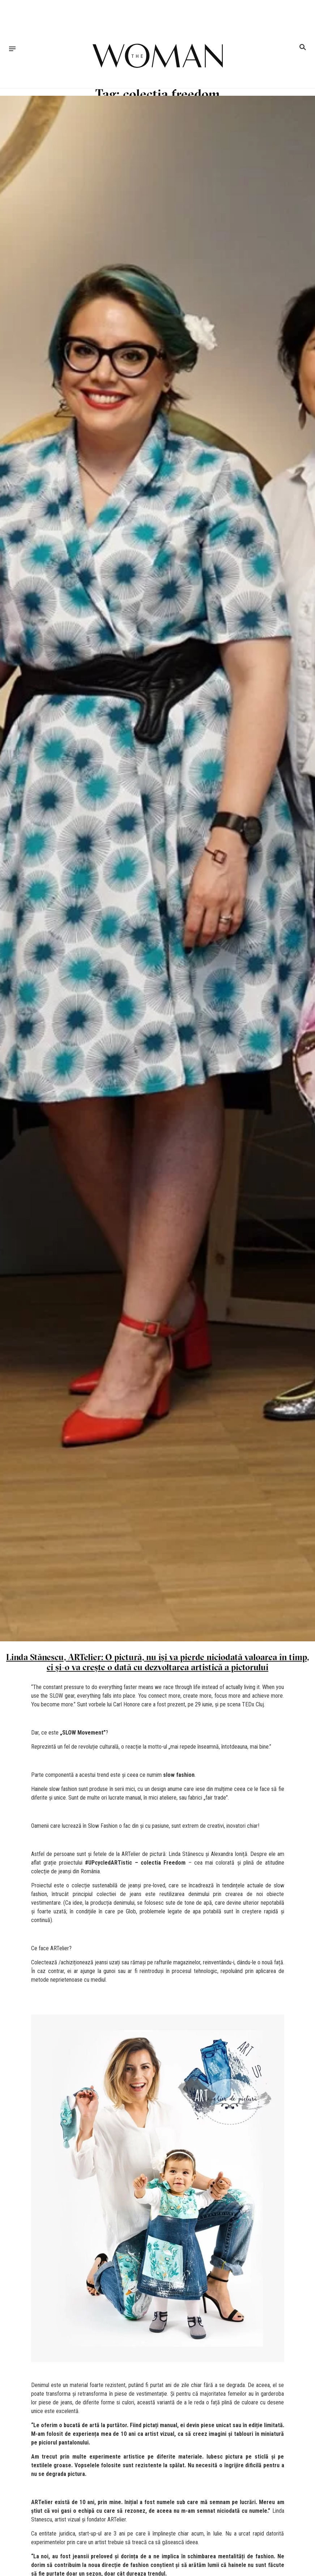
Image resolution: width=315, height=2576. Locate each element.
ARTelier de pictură (144, 1854)
